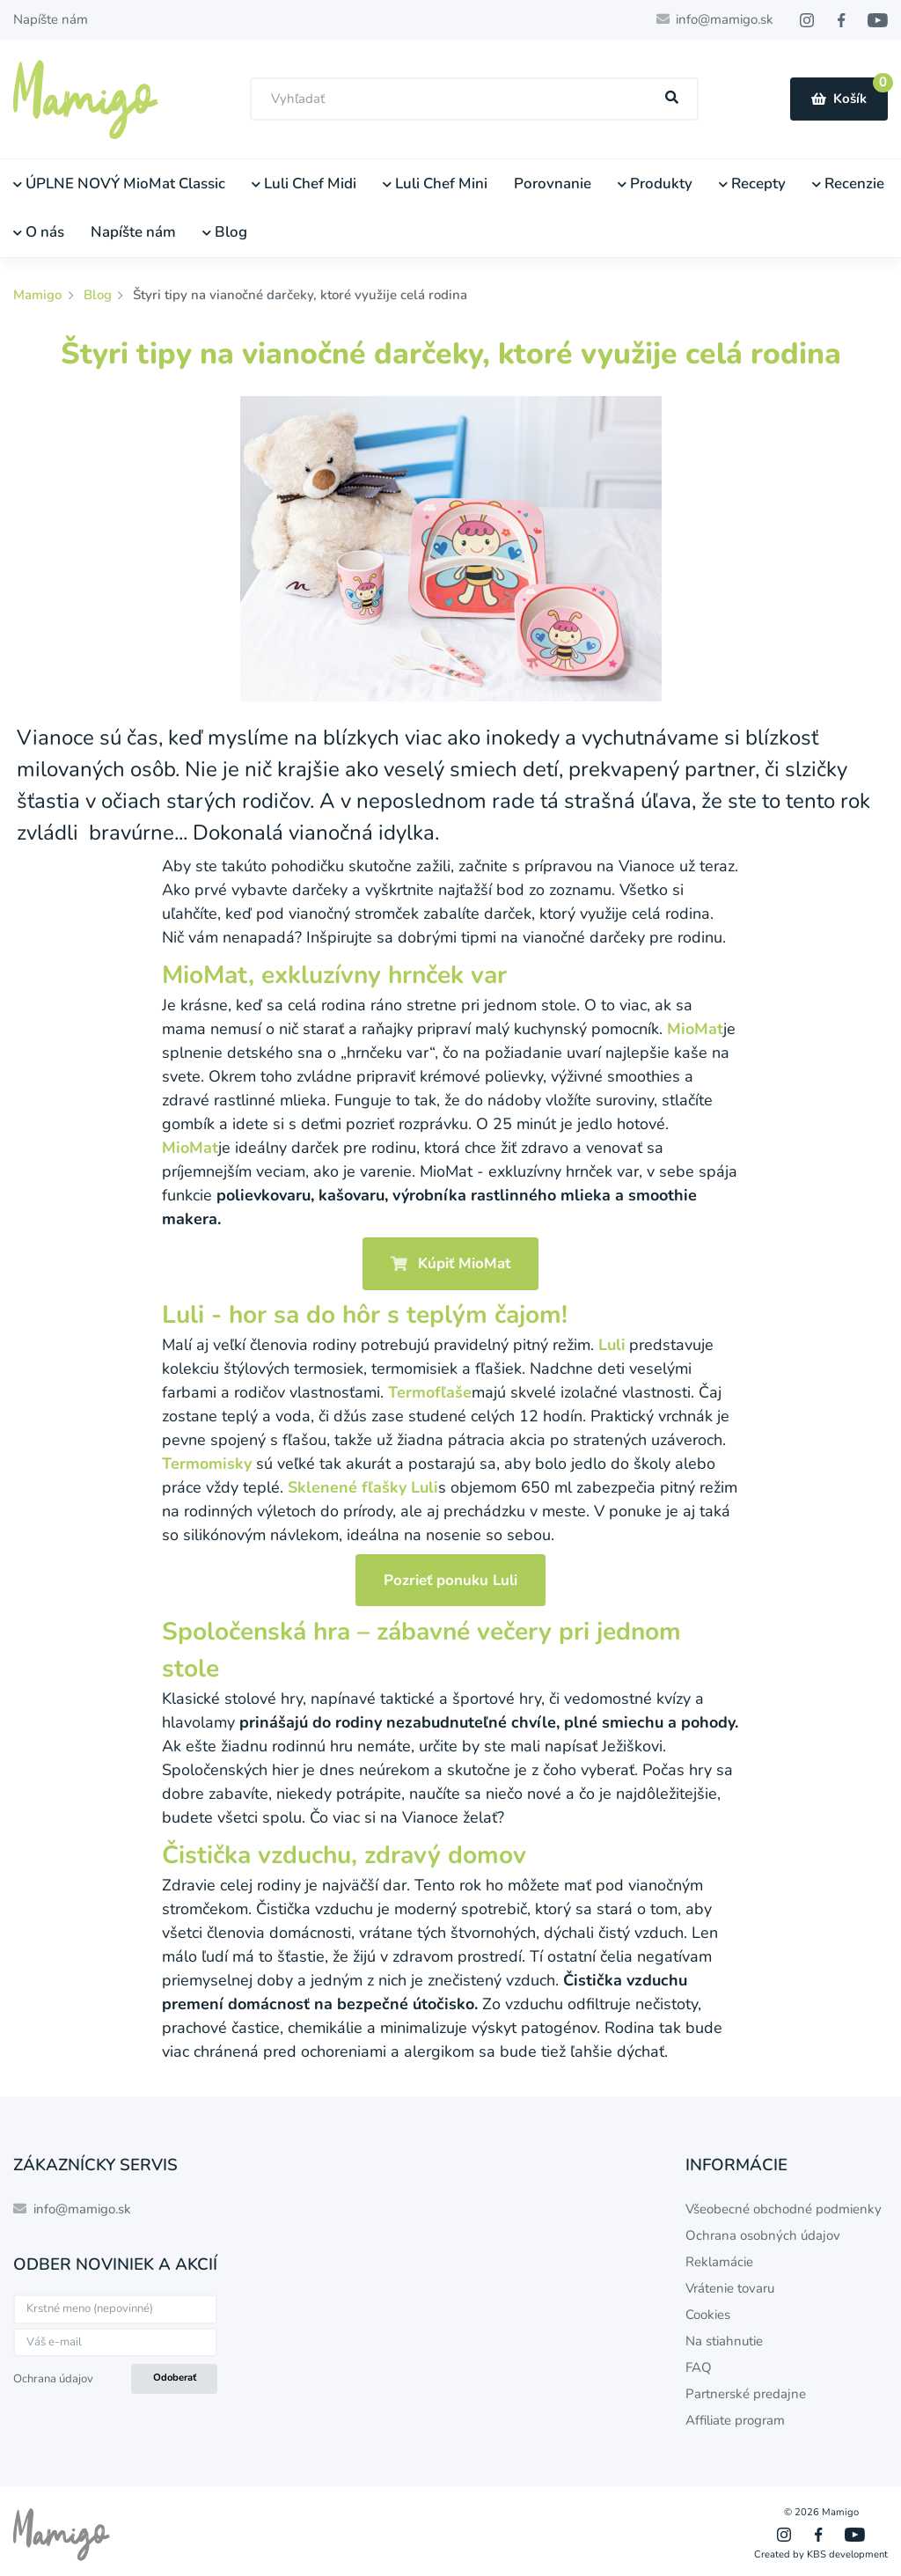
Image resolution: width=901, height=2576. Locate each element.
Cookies (707, 2314)
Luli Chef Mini (435, 183)
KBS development (847, 2554)
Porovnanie (552, 183)
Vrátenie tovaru (729, 2288)
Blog (224, 232)
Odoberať (174, 2377)
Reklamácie (719, 2262)
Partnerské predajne (745, 2394)
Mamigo (39, 295)
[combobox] (474, 99)
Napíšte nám (50, 19)
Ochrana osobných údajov (762, 2235)
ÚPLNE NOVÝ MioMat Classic (119, 183)
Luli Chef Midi (304, 183)
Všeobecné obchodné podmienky (783, 2209)
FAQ (698, 2367)
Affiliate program (735, 2420)
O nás (38, 232)
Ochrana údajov (53, 2379)
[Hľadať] (672, 98)
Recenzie (848, 183)
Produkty (655, 183)
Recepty (752, 183)
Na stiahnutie (724, 2341)
